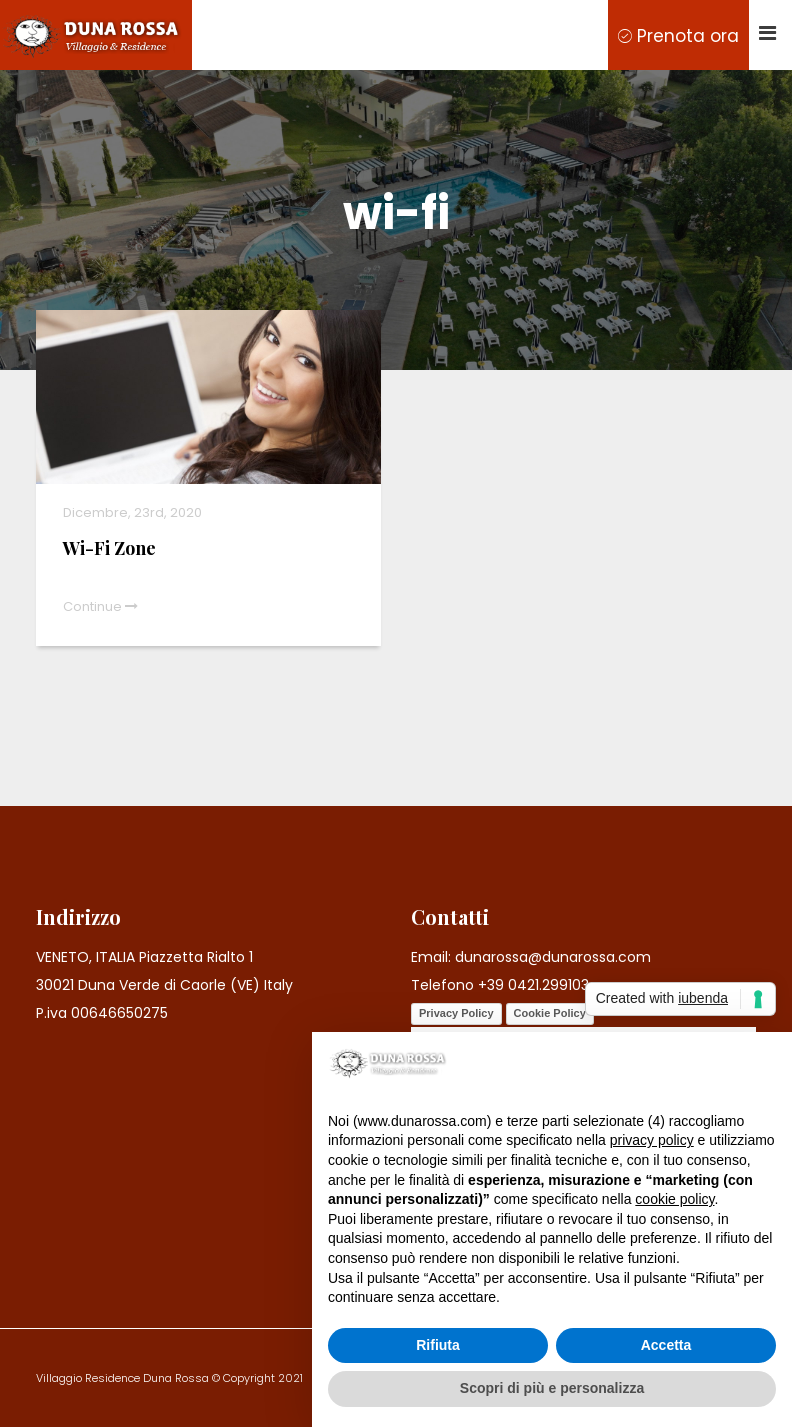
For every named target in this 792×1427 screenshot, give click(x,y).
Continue (100, 606)
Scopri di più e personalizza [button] (552, 1388)
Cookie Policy (550, 1013)
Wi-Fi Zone (109, 548)
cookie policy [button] (674, 1199)
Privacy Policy (456, 1013)
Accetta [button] (666, 1345)
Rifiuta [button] (438, 1345)
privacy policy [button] (652, 1140)
